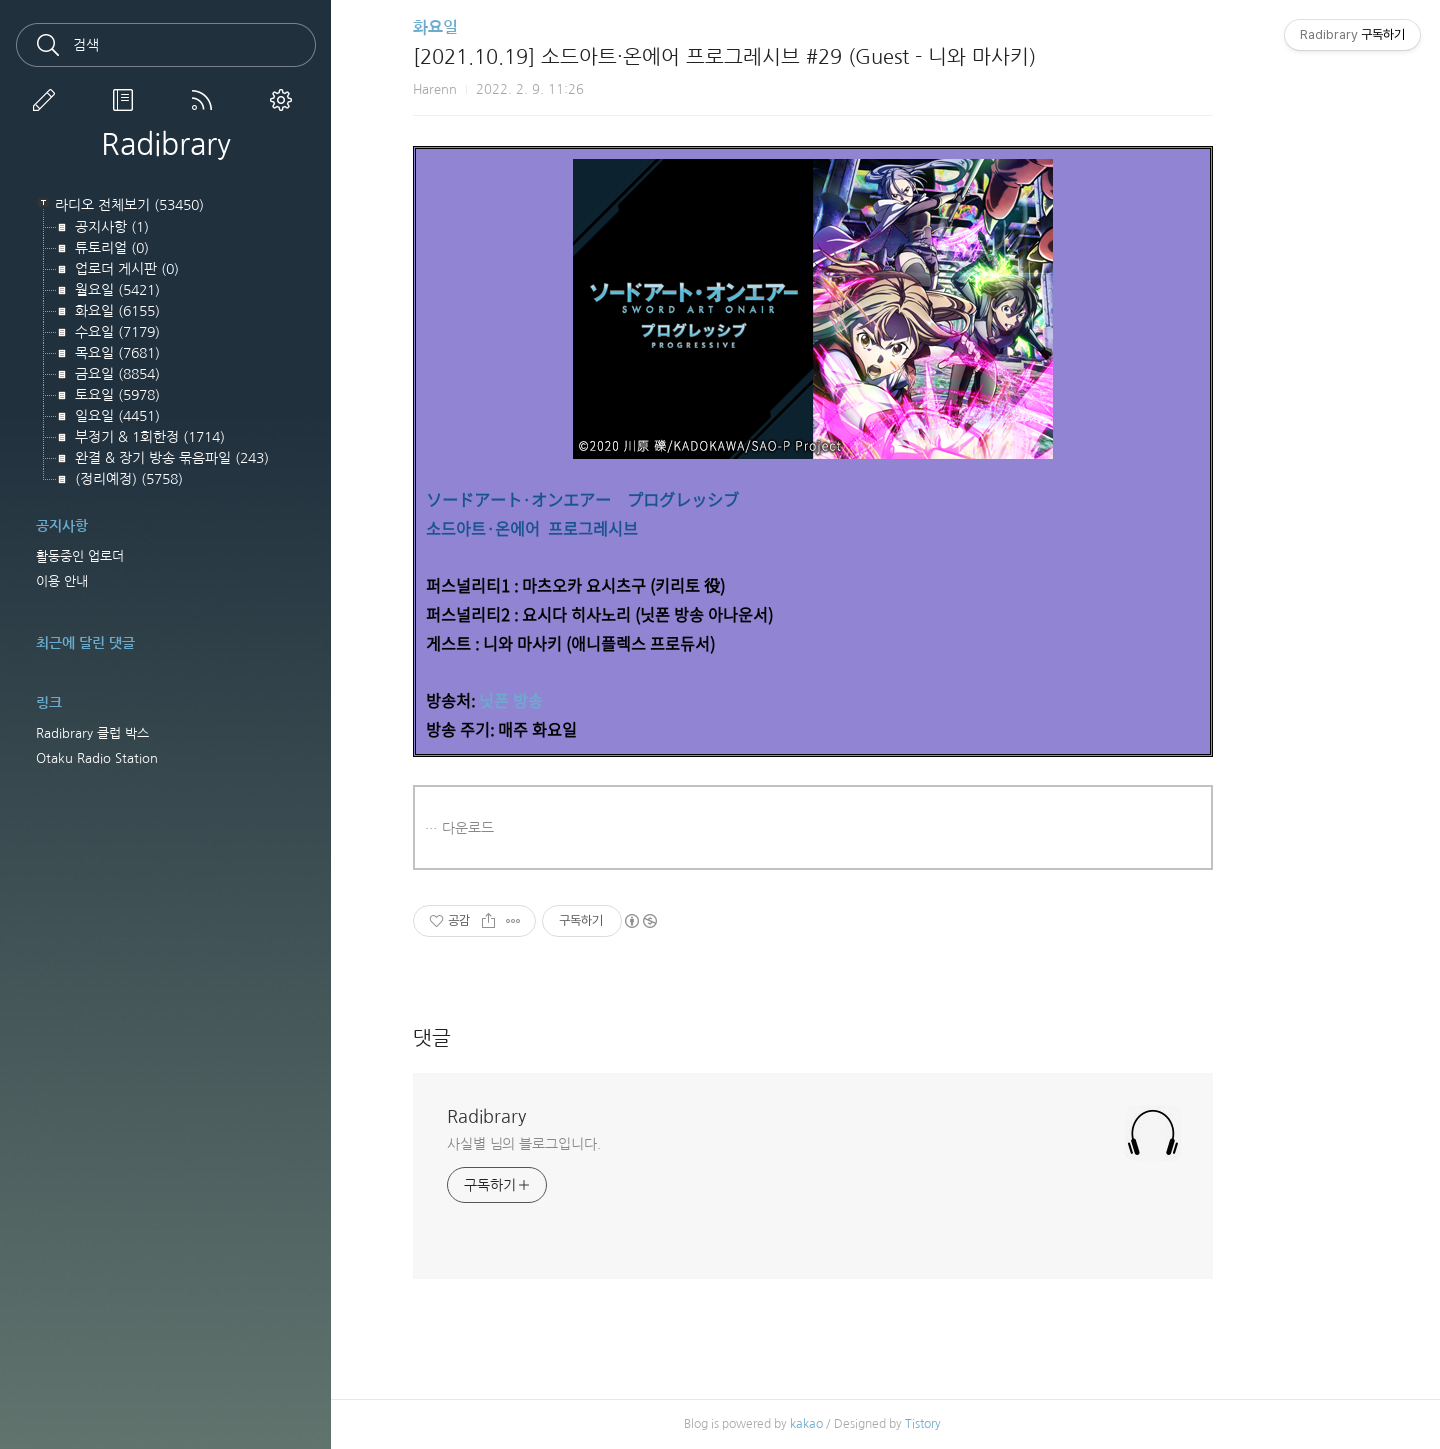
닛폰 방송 (584, 700)
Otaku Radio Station (97, 758)
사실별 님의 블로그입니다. (597, 1144)
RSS (206, 100)
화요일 (508, 27)
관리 (285, 100)
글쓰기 (48, 100)
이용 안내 (62, 581)
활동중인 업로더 (80, 556)
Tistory (996, 1424)
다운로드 (541, 828)
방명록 (127, 100)
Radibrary (166, 144)
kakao (879, 1424)
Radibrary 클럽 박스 (92, 733)
